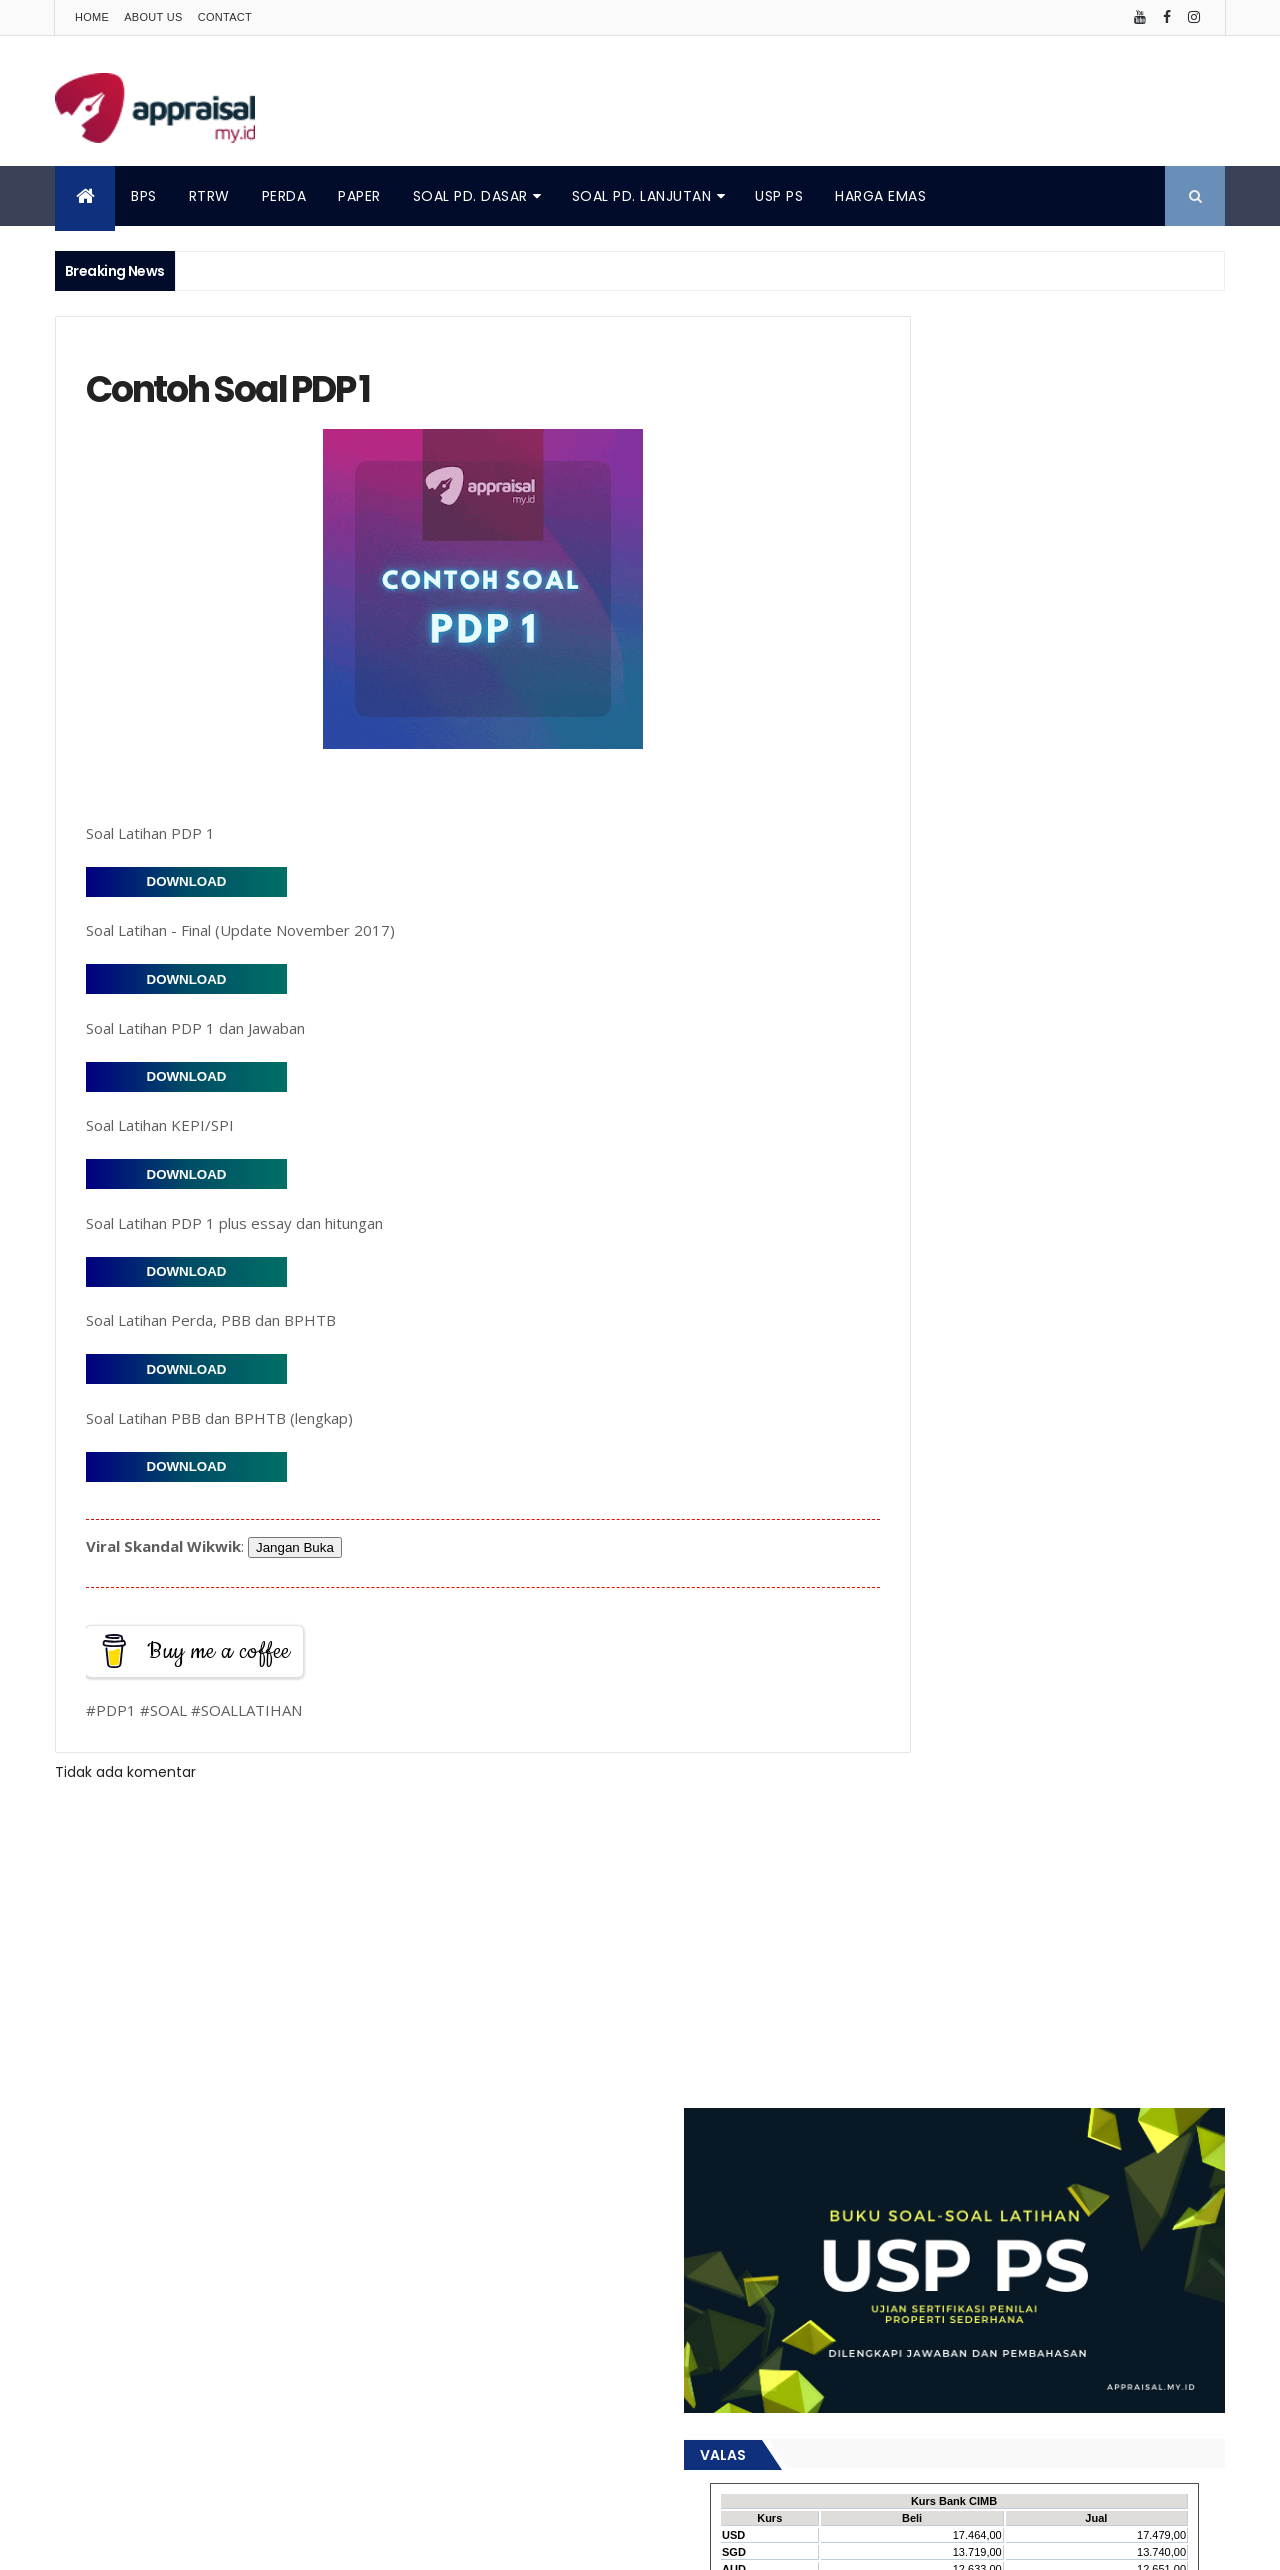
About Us (153, 17)
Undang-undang (1020, 1882)
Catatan (1063, 1462)
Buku (996, 1462)
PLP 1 (1099, 1707)
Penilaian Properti (1154, 1812)
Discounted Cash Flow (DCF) (961, 1532)
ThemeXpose (511, 2542)
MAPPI (1087, 1637)
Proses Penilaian (1055, 1847)
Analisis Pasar (914, 1462)
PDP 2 (1044, 1707)
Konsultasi (904, 1637)
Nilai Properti (910, 1707)
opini (1075, 1952)
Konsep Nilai (1150, 1602)
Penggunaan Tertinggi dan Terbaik (978, 1777)
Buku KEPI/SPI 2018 (923, 890)
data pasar (1051, 1917)
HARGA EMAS (880, 196)
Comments (1134, 816)
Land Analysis (1003, 1637)
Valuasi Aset (1135, 1882)
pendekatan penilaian (940, 1987)
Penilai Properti (917, 1812)
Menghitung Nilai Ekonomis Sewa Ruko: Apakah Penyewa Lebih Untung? (1021, 1222)
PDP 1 (988, 1707)
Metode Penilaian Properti (951, 849)
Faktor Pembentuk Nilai (942, 1567)
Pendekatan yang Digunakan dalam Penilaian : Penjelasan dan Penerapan (1021, 1001)
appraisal (900, 1917)
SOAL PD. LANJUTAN (642, 196)
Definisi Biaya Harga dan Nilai (960, 1497)
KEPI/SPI (977, 1602)
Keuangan (1056, 1602)
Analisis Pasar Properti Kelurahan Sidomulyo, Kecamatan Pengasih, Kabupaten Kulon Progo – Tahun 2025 (1026, 1291)
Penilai (1130, 1777)
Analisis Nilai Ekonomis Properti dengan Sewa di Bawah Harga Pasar (1023, 1162)
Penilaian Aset (1032, 1812)
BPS (144, 196)
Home (92, 17)
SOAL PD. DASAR (470, 196)
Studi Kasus (908, 1882)
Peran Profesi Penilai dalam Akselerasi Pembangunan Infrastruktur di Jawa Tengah (1013, 940)
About (78, 2430)
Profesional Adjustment (943, 1111)
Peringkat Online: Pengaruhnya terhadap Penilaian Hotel (1034, 1061)
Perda (889, 1847)
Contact (225, 17)
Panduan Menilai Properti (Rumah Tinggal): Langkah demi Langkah (1039, 1362)
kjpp (1022, 1952)
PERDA (284, 196)
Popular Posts (953, 816)
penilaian (1061, 1987)
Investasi (900, 1602)
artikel (973, 1917)
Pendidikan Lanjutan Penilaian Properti (989, 1742)
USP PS (779, 196)
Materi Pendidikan (926, 1672)
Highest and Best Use (1104, 1567)
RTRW (209, 196)
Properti (956, 1847)
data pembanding (928, 1952)
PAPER (359, 196)
